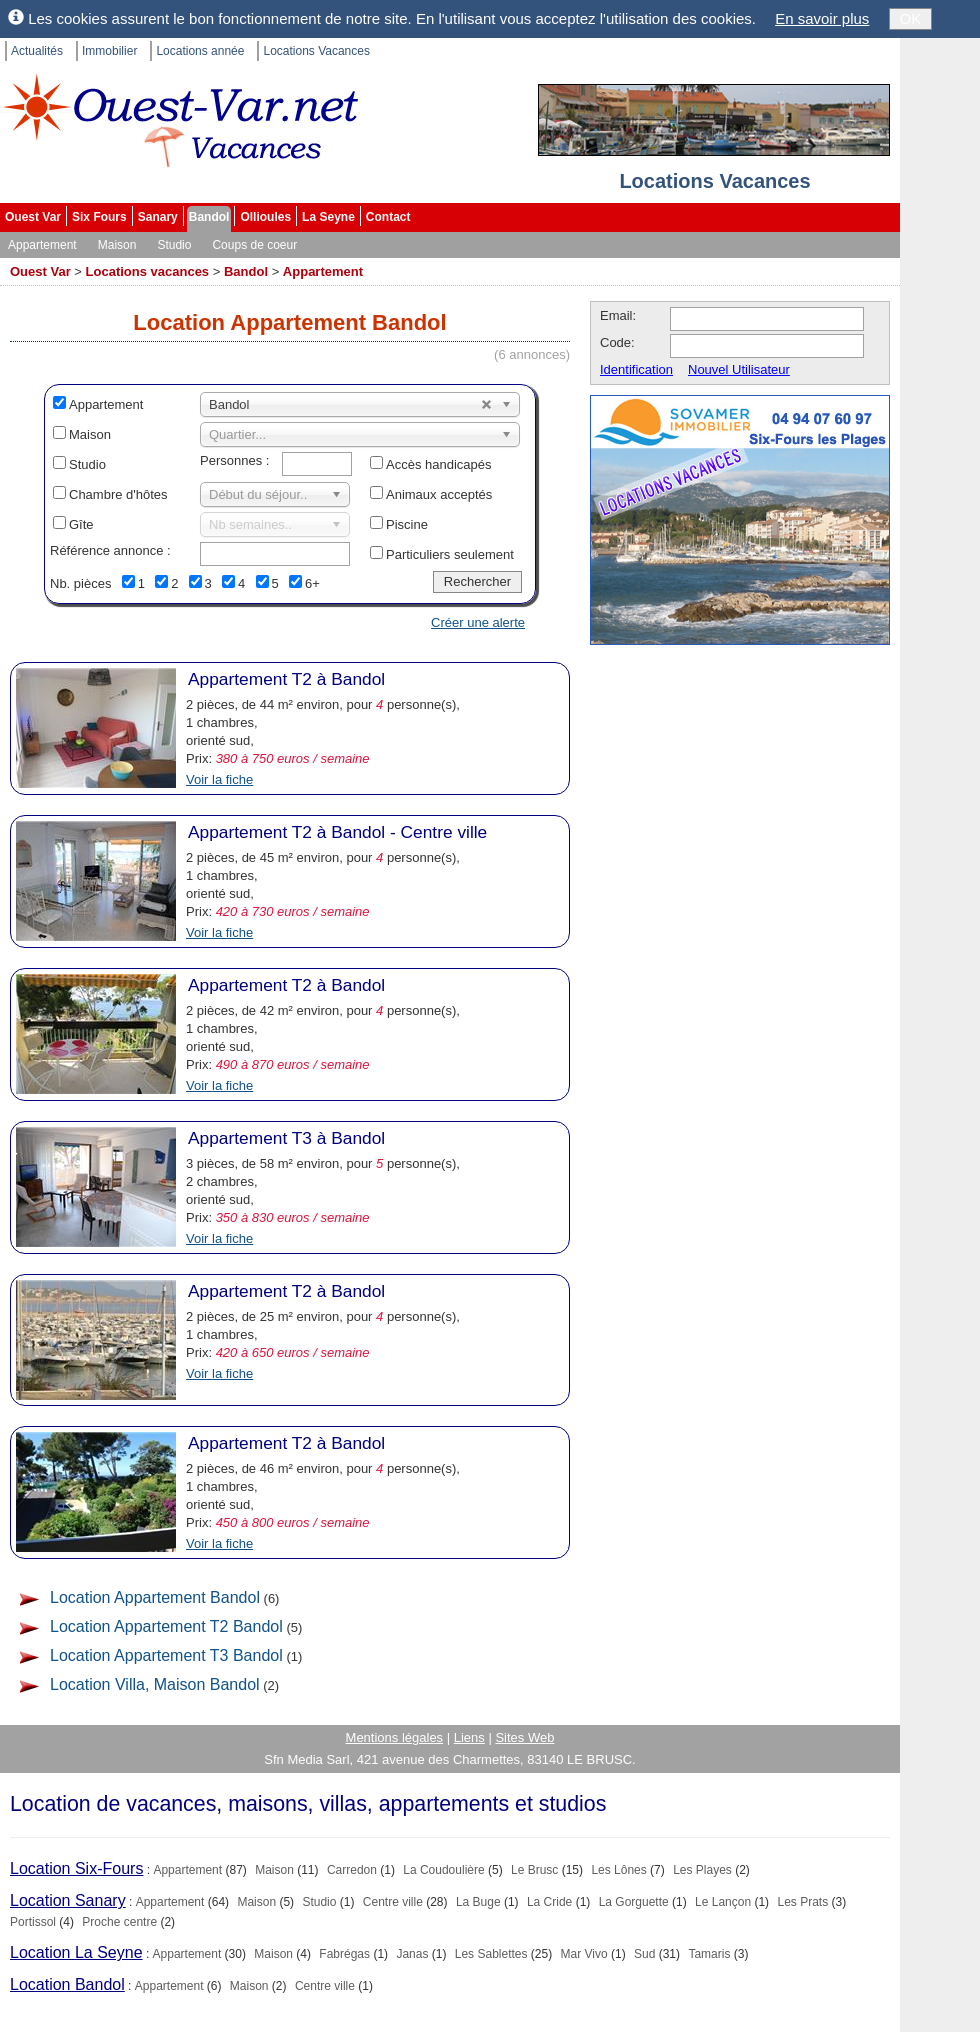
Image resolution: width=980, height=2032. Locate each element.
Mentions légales (395, 1737)
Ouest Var (33, 217)
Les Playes (702, 1870)
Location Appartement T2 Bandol (166, 1626)
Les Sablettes (491, 1954)
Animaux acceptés (439, 494)
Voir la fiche (219, 779)
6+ (312, 583)
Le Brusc (534, 1870)
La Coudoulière (443, 1870)
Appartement (42, 245)
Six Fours (99, 217)
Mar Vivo (584, 1954)
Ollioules (265, 217)
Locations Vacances (316, 51)
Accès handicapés (439, 464)
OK (911, 18)
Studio (174, 245)
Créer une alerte (478, 622)
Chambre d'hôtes (118, 494)
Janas (412, 1954)
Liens (469, 1737)
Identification (636, 369)
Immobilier (109, 51)
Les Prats (802, 1902)
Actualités (37, 51)
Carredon (352, 1870)
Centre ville (393, 1902)
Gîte (81, 524)
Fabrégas (344, 1954)
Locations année (200, 51)
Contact (388, 217)
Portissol (33, 1922)
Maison (117, 245)
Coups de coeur (254, 245)
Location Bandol (67, 1984)
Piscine (407, 524)
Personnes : (234, 460)
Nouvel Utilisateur (739, 369)
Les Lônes (618, 1870)
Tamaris (709, 1954)
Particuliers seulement (450, 554)
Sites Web (524, 1737)
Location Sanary (68, 1900)
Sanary (158, 217)
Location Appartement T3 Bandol (166, 1655)
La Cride (549, 1902)
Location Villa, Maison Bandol (155, 1684)
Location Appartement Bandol (155, 1597)
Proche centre (119, 1922)
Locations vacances (148, 271)
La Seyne (328, 217)
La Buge (478, 1902)
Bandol (209, 217)
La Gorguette (634, 1902)
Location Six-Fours (76, 1868)
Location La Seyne (76, 1952)
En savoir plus (822, 18)
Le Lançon (723, 1902)
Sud (644, 1954)
